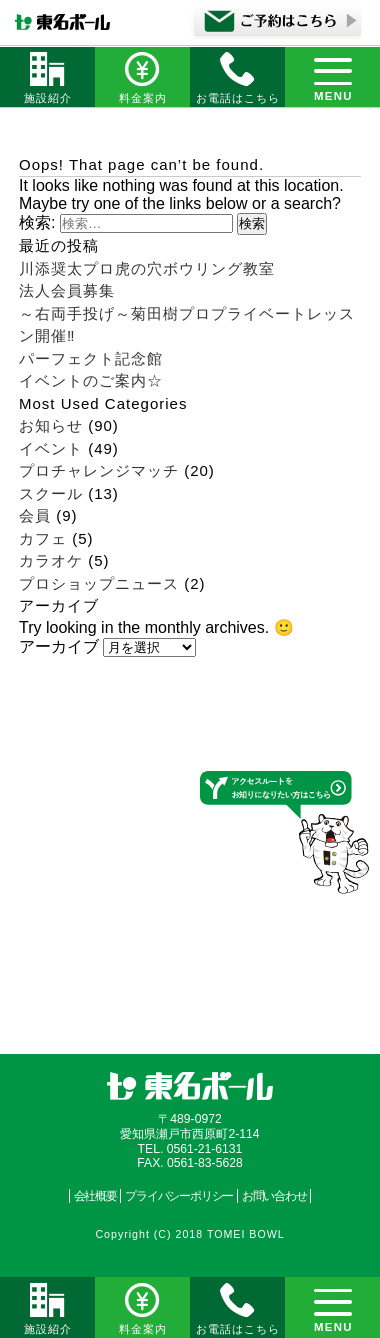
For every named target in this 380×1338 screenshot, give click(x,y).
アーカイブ (59, 646)
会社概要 (95, 1196)
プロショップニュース (99, 583)
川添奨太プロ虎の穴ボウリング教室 (147, 268)
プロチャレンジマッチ (99, 470)
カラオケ (51, 560)
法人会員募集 (67, 290)
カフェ (43, 538)
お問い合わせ (274, 1196)
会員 (35, 515)
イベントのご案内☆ (91, 380)
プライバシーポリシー (179, 1196)
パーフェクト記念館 (91, 358)
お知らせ (51, 425)
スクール (51, 493)
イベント (51, 448)
